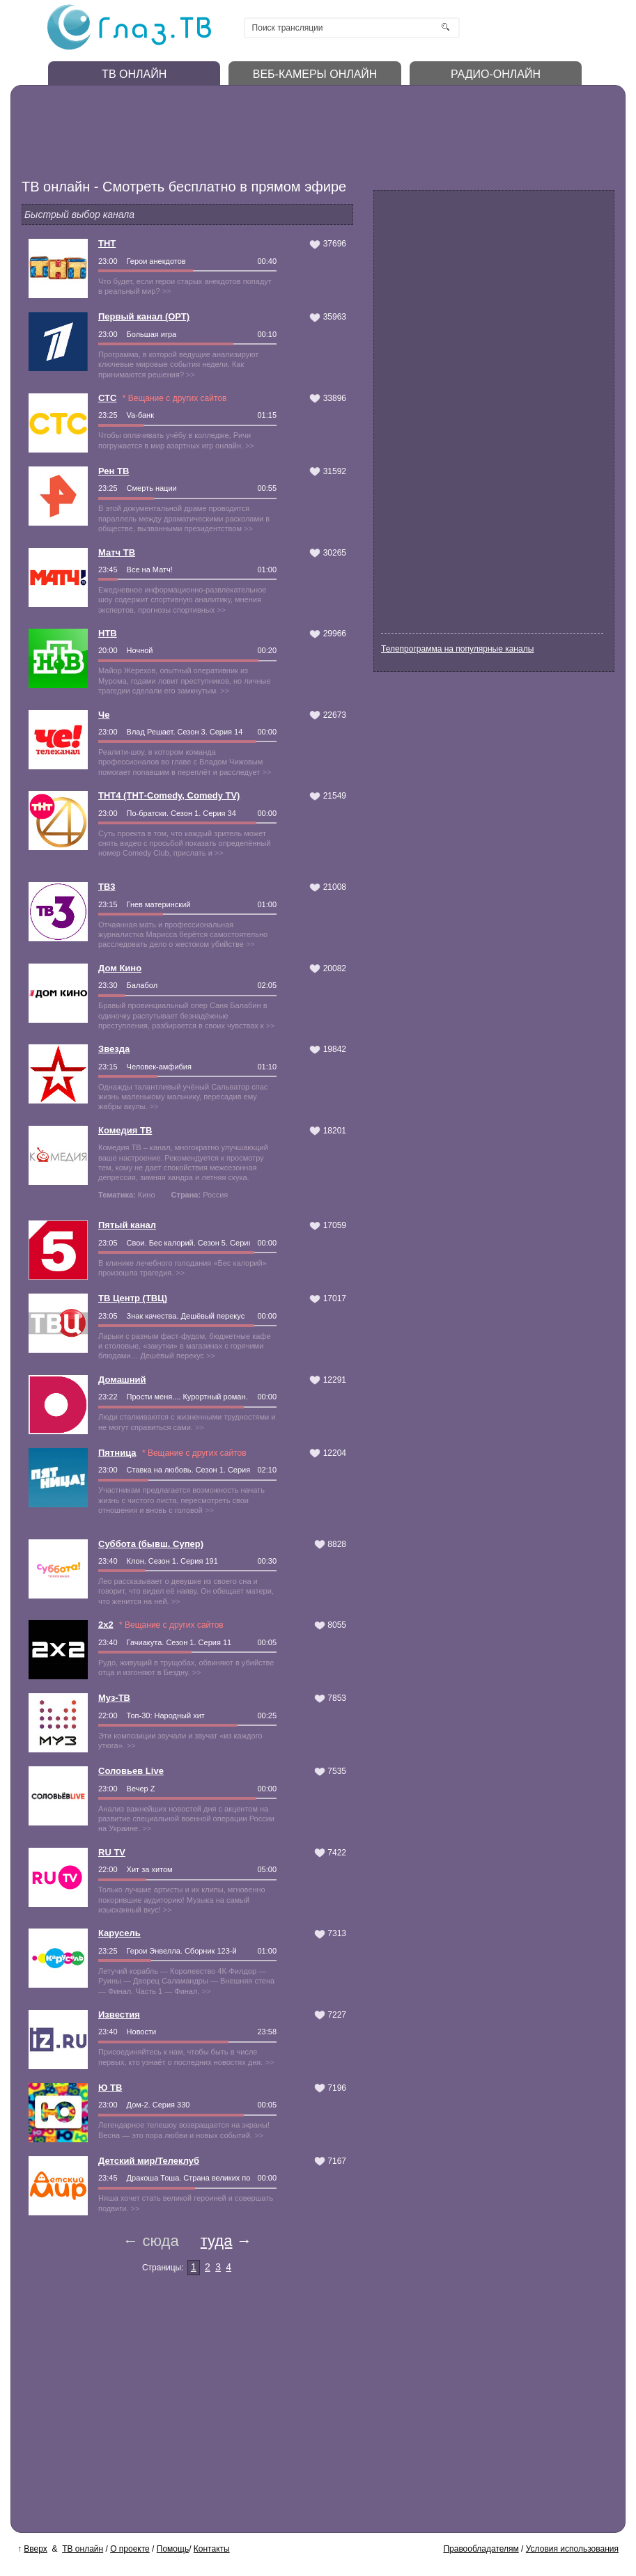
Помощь (173, 2549)
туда (217, 2240)
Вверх (35, 2549)
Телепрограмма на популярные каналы (457, 649)
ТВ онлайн (82, 2549)
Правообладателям (480, 2549)
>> (166, 291)
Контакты (212, 2549)
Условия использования (572, 2549)
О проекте (130, 2549)
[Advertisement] (282, 128)
